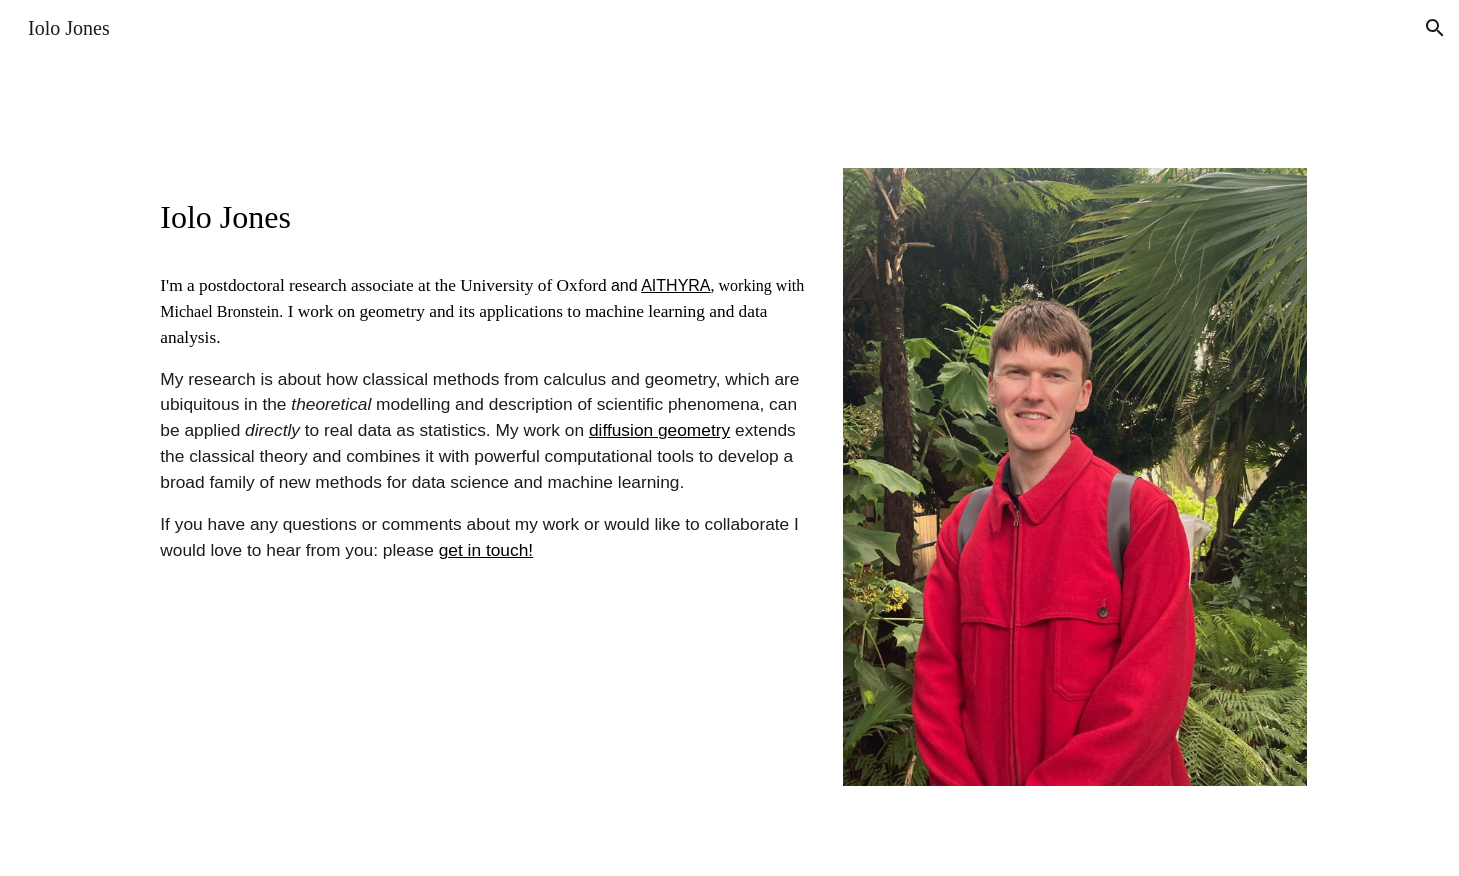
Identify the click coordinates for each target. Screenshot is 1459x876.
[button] (1435, 28)
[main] (482, 213)
